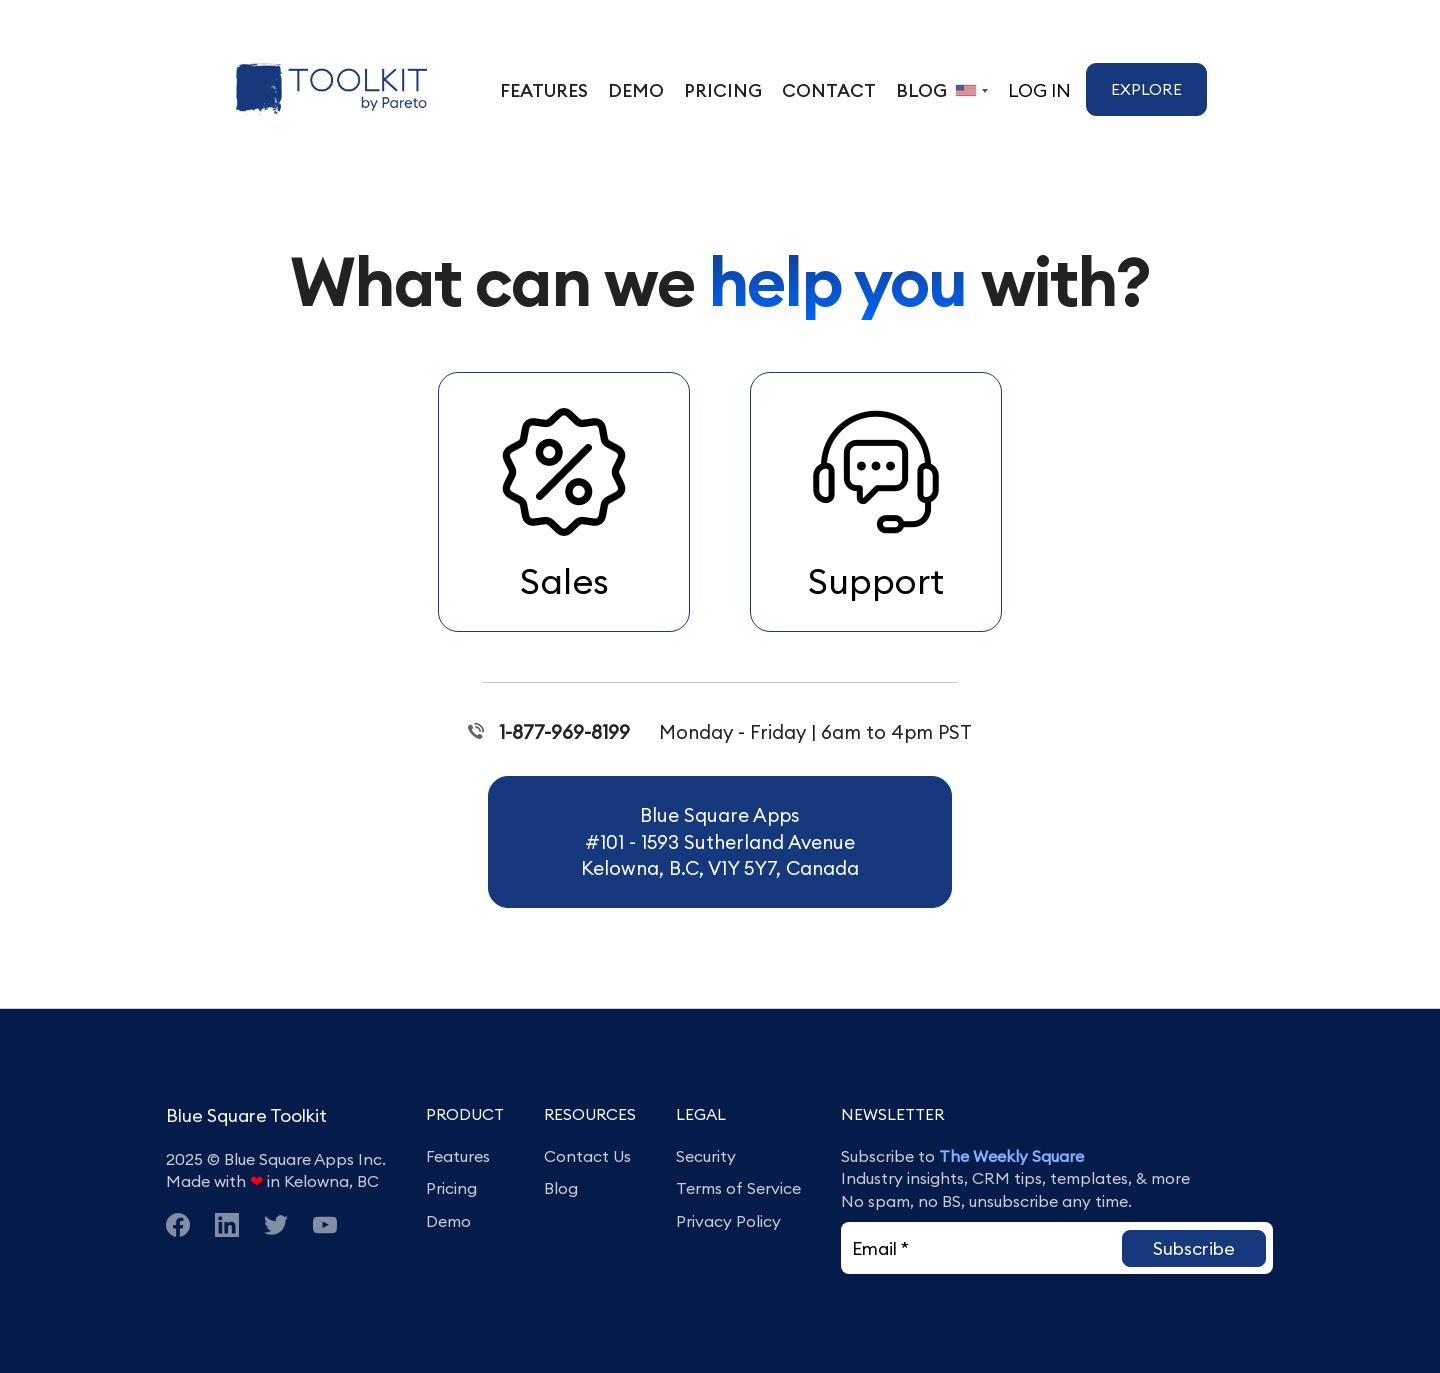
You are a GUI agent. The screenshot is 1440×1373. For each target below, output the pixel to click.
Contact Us (587, 1156)
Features (458, 1156)
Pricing (451, 1188)
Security (706, 1156)
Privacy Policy (728, 1221)
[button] (1194, 1249)
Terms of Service (738, 1188)
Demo (448, 1221)
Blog (561, 1188)
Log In (1039, 90)
